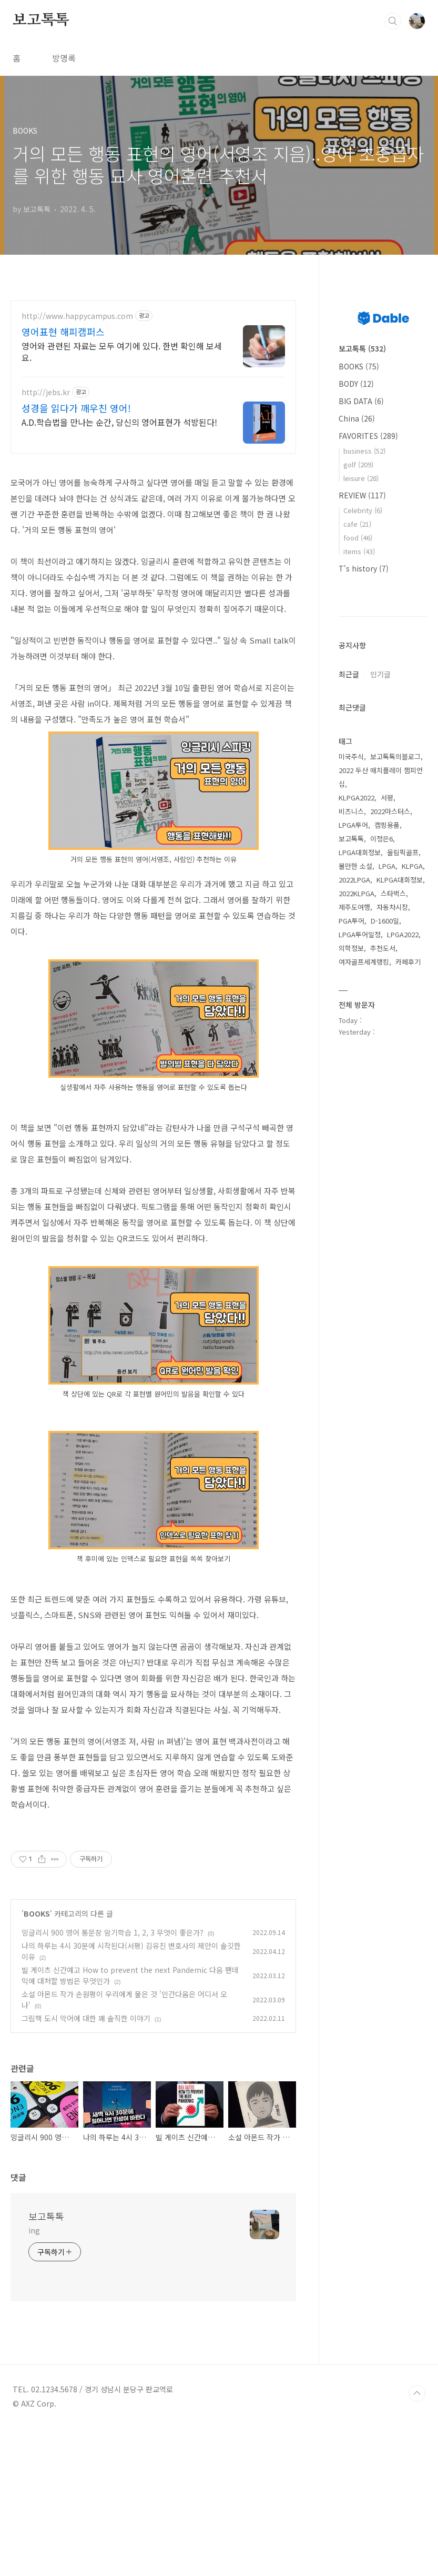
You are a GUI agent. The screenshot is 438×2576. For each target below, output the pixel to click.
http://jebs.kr (46, 392)
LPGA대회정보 (360, 852)
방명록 (64, 58)
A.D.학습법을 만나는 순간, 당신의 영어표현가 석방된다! (119, 422)
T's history (364, 568)
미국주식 (351, 756)
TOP (417, 2540)
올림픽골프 (403, 852)
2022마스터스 (390, 811)
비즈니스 (351, 811)
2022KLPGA (356, 893)
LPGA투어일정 (360, 934)
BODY (356, 383)
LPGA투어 (353, 825)
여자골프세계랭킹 (364, 962)
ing (34, 2377)
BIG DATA (361, 401)
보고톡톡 (41, 20)
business (364, 451)
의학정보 (351, 948)
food (357, 538)
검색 (393, 21)
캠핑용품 (387, 825)
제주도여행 (354, 907)
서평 (387, 798)
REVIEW (362, 495)
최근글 (349, 674)
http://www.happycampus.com (77, 316)
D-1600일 (385, 921)
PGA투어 (351, 921)
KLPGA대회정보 (399, 880)
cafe (357, 524)
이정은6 (381, 839)
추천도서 (382, 948)
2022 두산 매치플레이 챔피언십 (381, 777)
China (357, 418)
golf (358, 464)
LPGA (387, 866)
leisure (361, 478)
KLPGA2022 (356, 798)
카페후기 (408, 962)
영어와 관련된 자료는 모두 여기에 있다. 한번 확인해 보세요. (122, 351)
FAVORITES (368, 435)
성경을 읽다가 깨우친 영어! (76, 408)
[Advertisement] (153, 1896)
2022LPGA (354, 880)
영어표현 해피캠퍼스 (63, 331)
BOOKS (37, 2061)
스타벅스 (393, 893)
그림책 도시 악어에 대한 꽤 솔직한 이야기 (86, 2165)
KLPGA (412, 866)
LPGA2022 (403, 934)
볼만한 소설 (355, 866)
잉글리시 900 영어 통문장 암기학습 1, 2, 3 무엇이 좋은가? (112, 2079)
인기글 (380, 674)
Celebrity (362, 510)
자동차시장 (392, 907)
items (359, 551)
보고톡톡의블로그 (395, 756)
